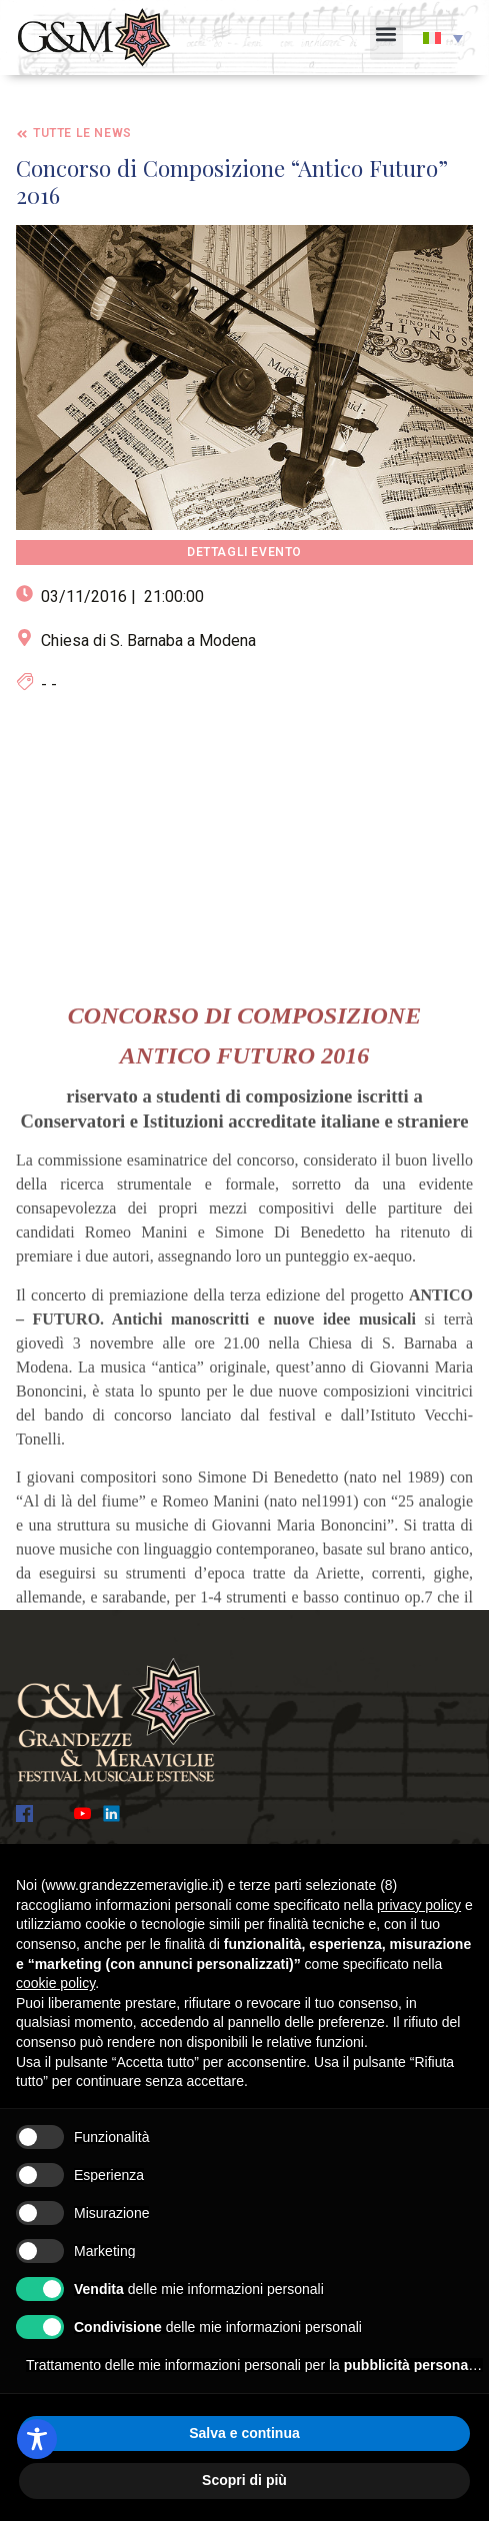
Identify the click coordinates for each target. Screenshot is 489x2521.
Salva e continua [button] (244, 2433)
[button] (386, 38)
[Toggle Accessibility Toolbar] (37, 2439)
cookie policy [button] (55, 1983)
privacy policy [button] (419, 1905)
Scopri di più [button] (244, 2480)
